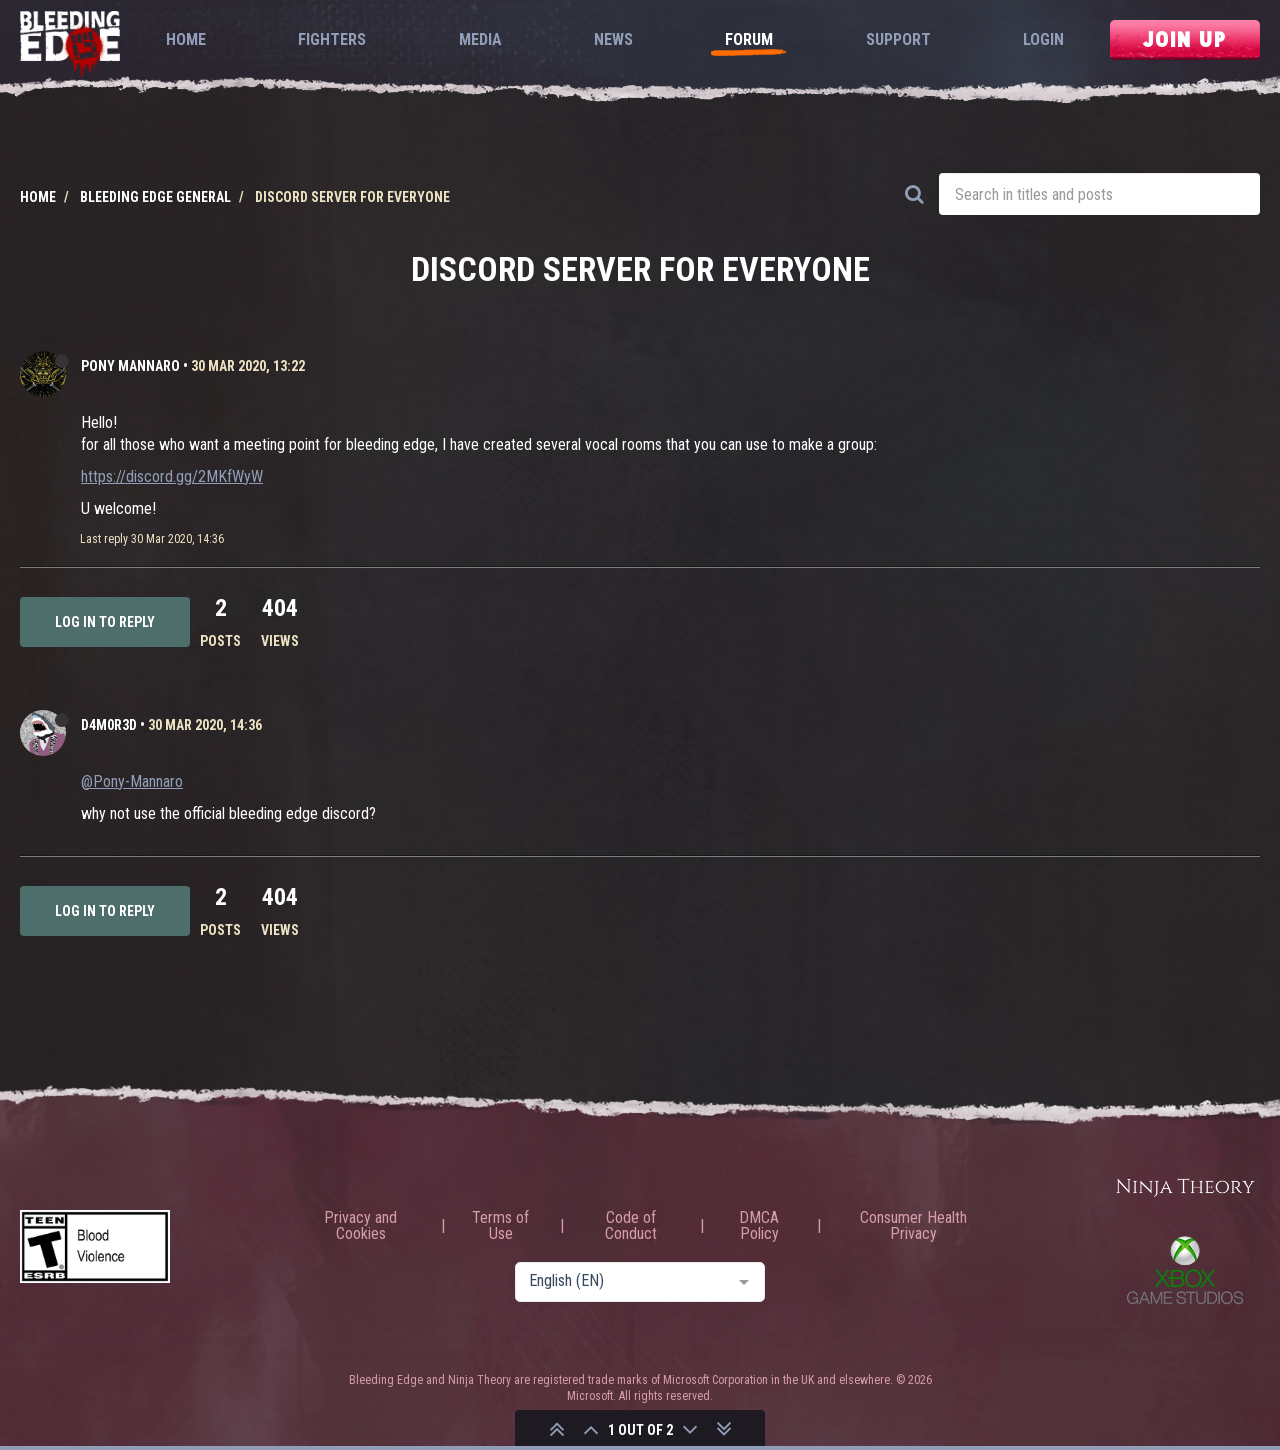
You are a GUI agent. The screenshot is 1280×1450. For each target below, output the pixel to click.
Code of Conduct (631, 1226)
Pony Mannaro (130, 366)
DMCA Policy (759, 1226)
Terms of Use (500, 1226)
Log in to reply (105, 622)
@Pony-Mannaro (132, 781)
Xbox (1185, 1270)
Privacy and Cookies (360, 1226)
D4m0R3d (109, 725)
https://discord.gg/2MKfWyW (172, 476)
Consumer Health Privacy (913, 1226)
